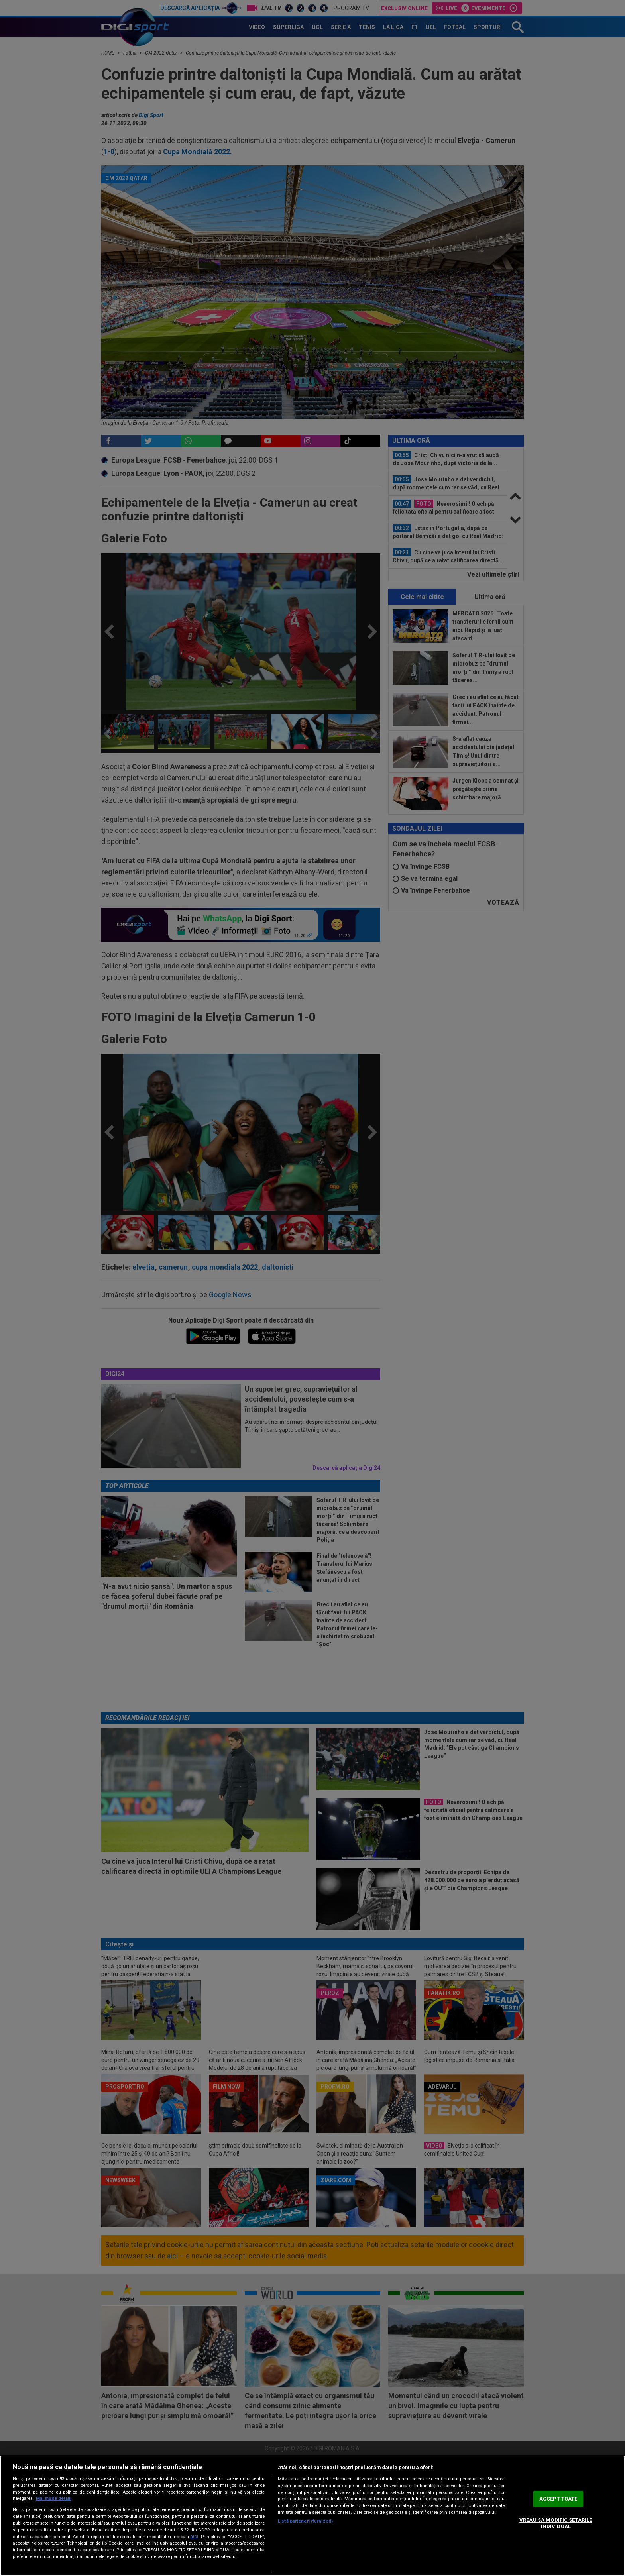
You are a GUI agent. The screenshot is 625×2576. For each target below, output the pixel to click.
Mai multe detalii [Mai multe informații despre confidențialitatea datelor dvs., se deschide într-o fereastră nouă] (53, 2498)
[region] (312, 2515)
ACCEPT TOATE (558, 2499)
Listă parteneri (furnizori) (305, 2521)
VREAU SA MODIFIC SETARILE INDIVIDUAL (555, 2523)
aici (194, 2536)
